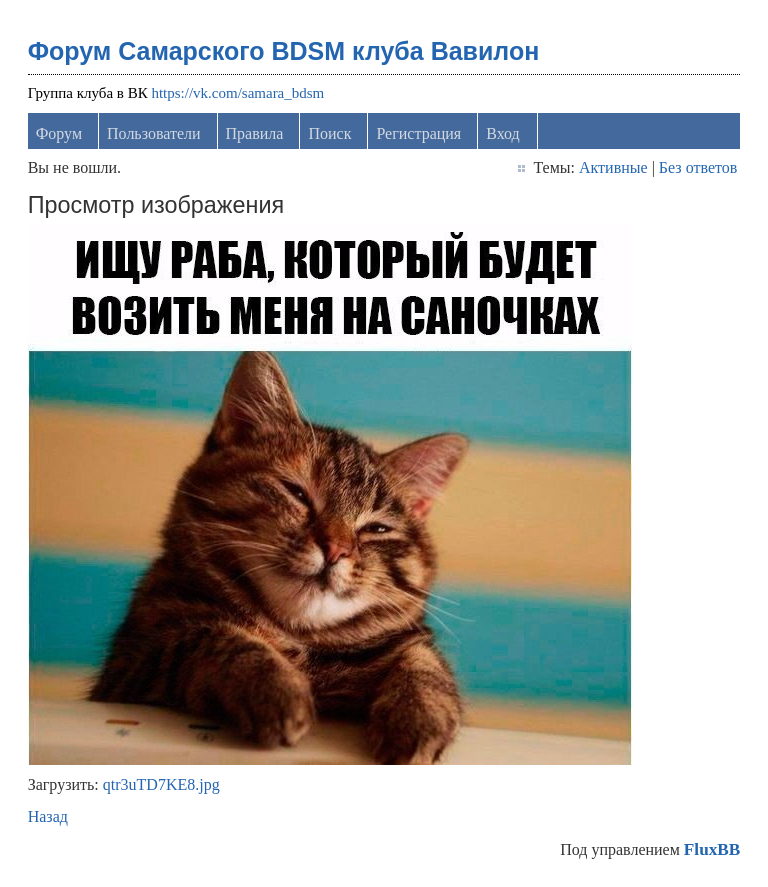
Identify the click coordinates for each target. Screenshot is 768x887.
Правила (255, 133)
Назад (48, 816)
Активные (613, 167)
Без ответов (698, 167)
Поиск (329, 133)
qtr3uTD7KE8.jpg (161, 784)
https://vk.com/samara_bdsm (237, 93)
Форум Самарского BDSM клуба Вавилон (284, 51)
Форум (59, 133)
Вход (503, 133)
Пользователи (154, 133)
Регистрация (418, 133)
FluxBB (712, 849)
